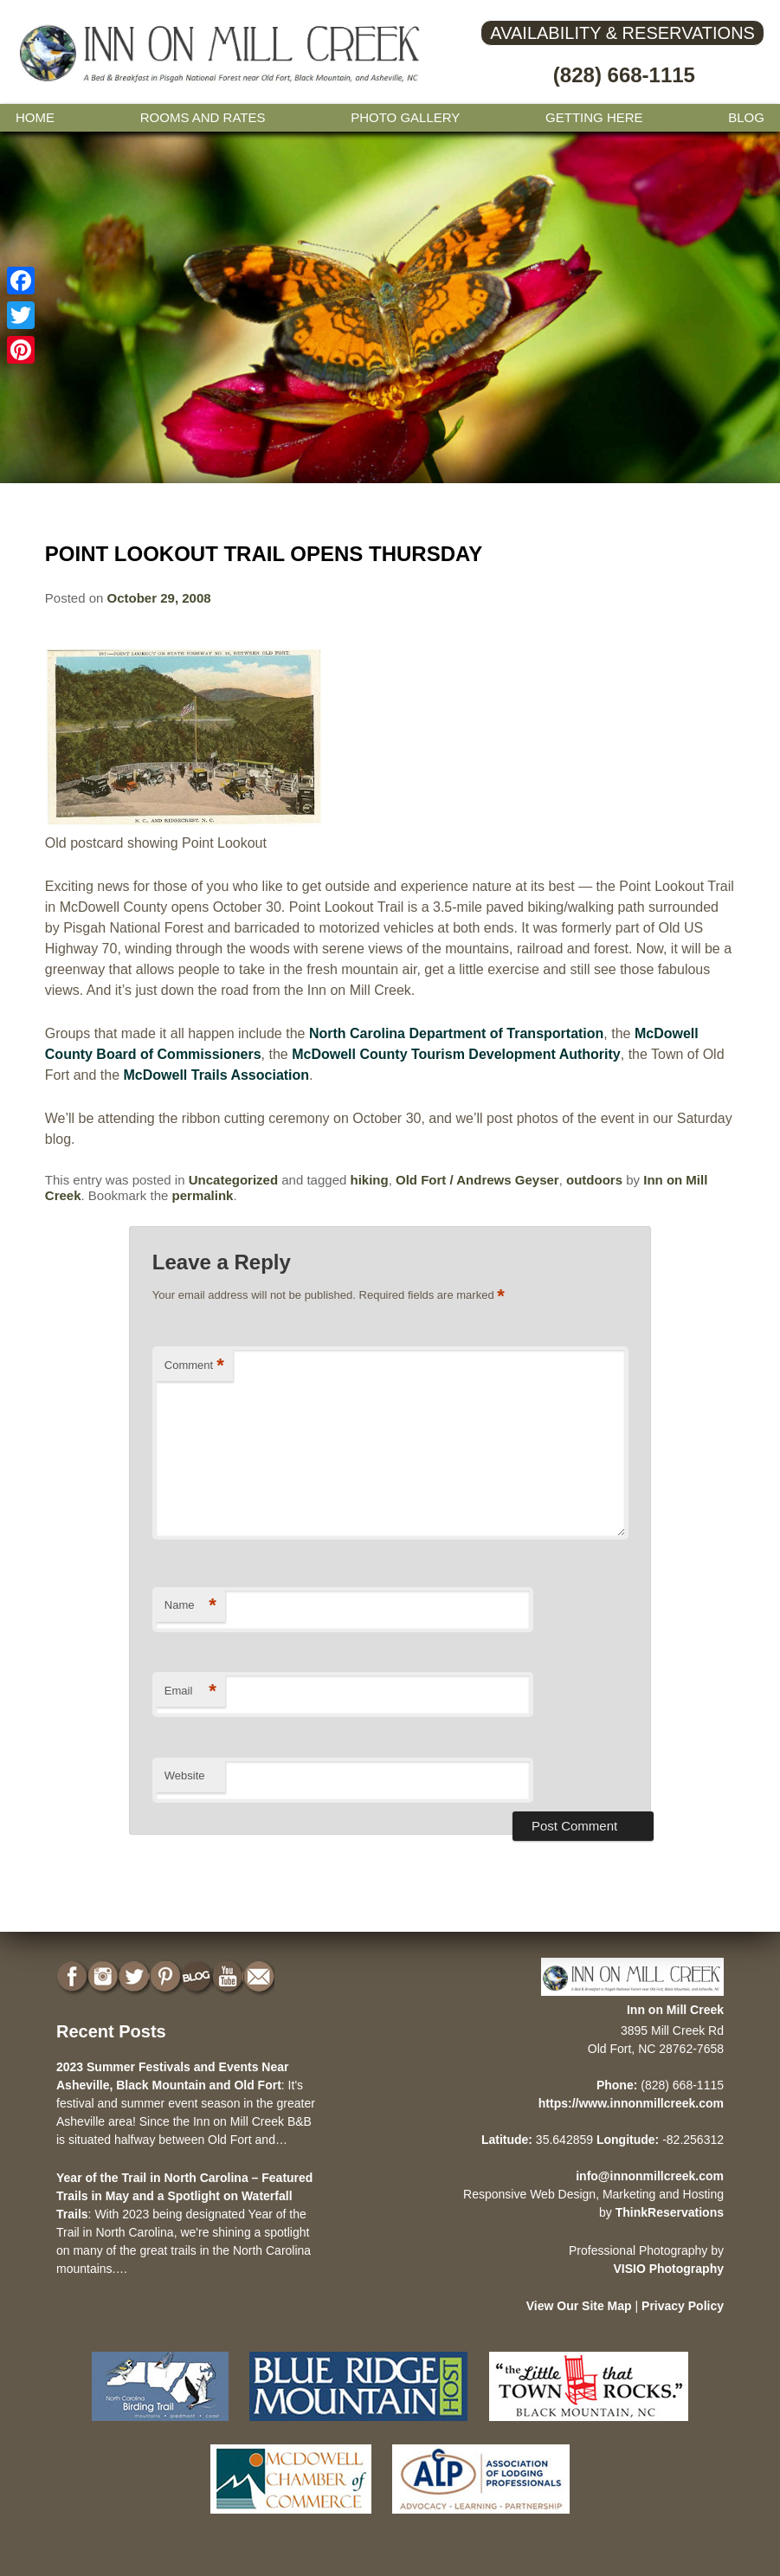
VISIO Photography (668, 2269)
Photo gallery (405, 117)
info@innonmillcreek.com (650, 2176)
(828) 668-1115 (624, 75)
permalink (203, 1195)
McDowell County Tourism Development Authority (456, 1054)
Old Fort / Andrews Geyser (477, 1179)
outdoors (594, 1179)
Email (190, 1691)
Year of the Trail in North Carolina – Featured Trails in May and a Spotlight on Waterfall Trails (184, 2196)
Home (35, 117)
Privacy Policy (682, 2306)
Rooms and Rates (203, 117)
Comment (194, 1365)
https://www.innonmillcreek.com (631, 2103)
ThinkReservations (670, 2212)
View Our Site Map (579, 2306)
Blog (746, 117)
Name (190, 1605)
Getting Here (594, 117)
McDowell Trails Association (217, 1075)
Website (184, 1775)
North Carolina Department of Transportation (456, 1033)
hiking (370, 1179)
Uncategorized (233, 1179)
